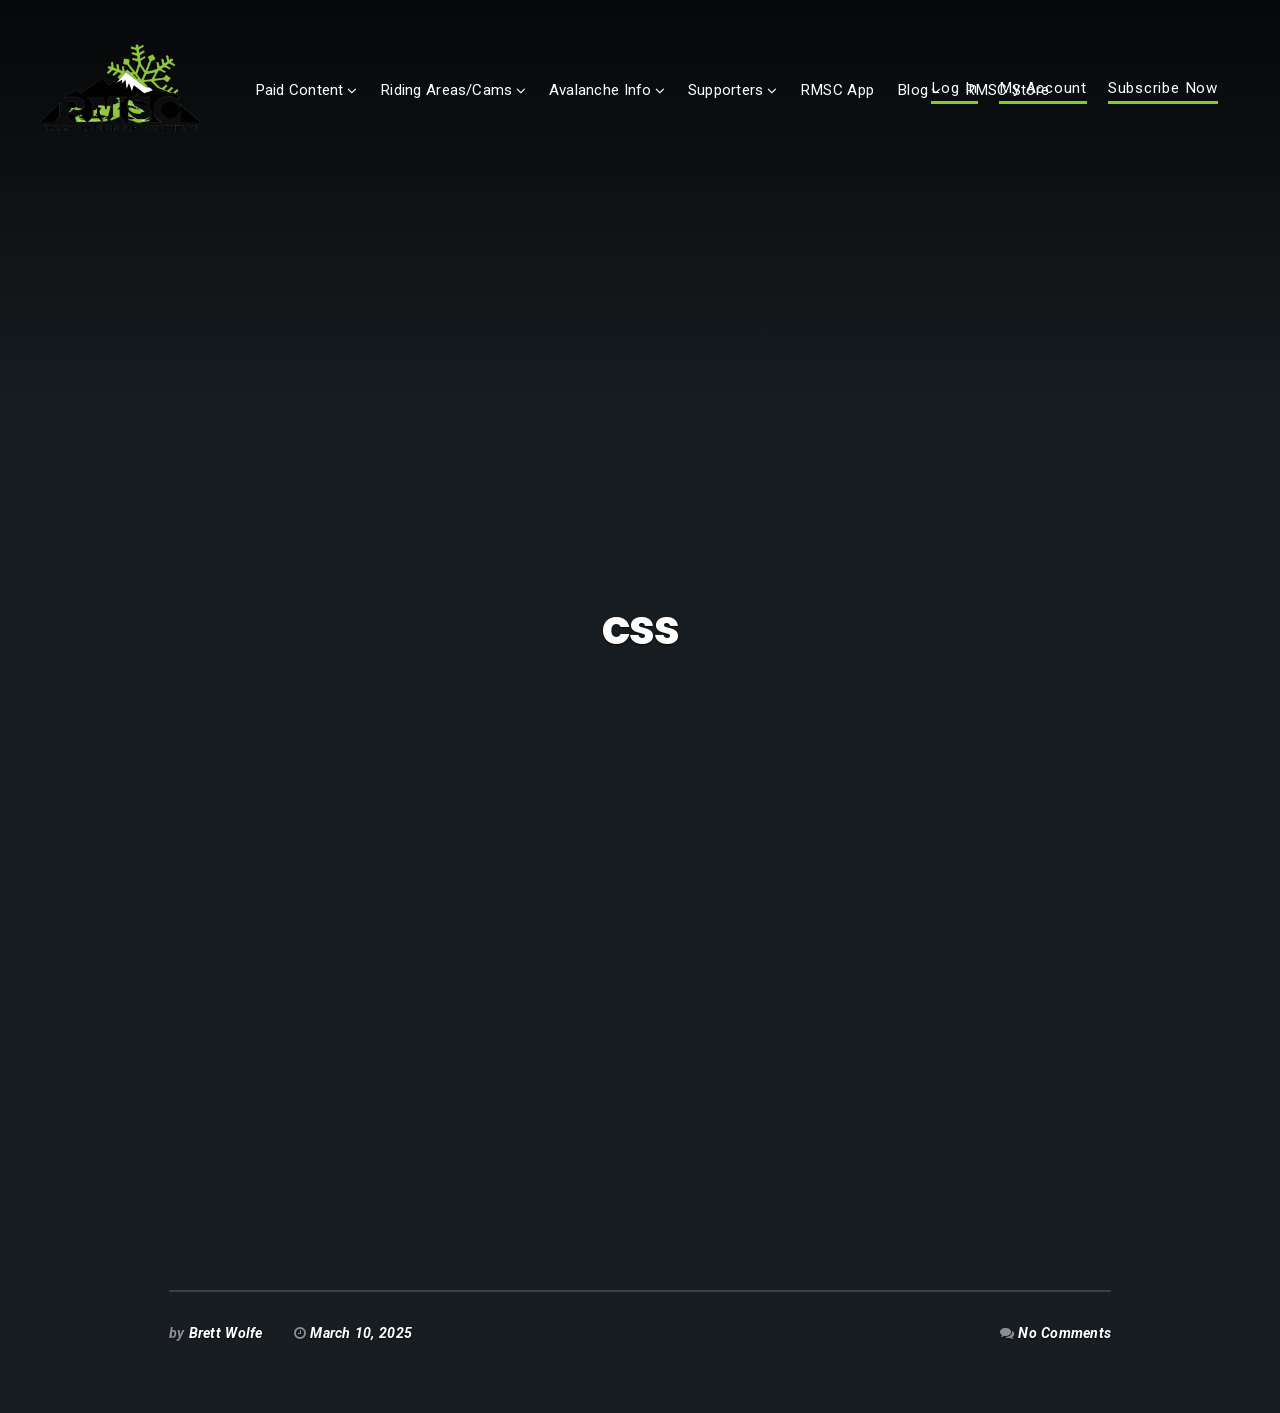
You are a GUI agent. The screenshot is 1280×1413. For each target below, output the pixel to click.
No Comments (1064, 1333)
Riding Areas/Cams (508, 107)
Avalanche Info (662, 107)
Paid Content (361, 107)
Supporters (787, 107)
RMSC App (899, 107)
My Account (1043, 106)
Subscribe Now (1163, 106)
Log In (954, 106)
